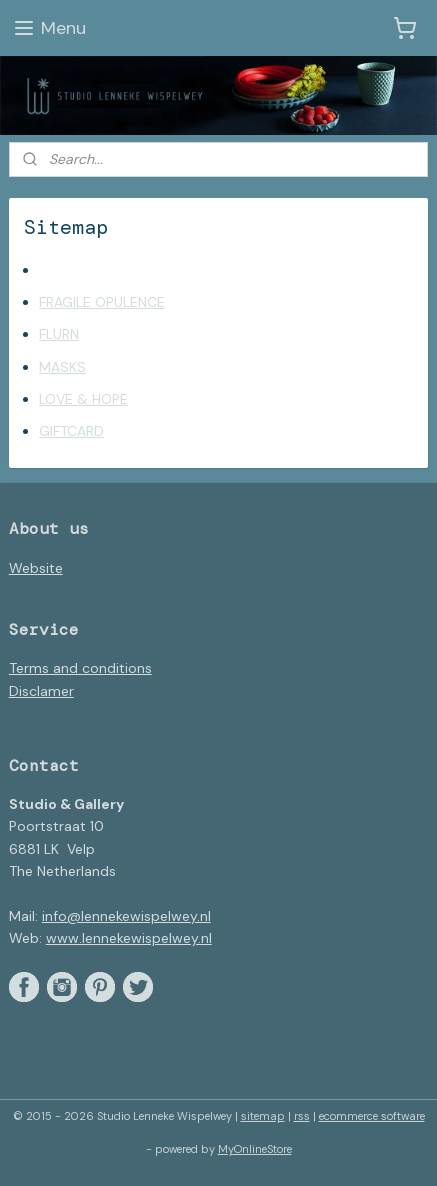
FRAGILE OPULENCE (102, 302)
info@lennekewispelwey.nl (126, 916)
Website (36, 568)
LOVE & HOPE (83, 400)
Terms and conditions (80, 668)
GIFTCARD (71, 432)
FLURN (59, 335)
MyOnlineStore (255, 1149)
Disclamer (41, 691)
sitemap (263, 1116)
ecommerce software (372, 1116)
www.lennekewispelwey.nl (129, 938)
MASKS (62, 367)
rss (302, 1116)
